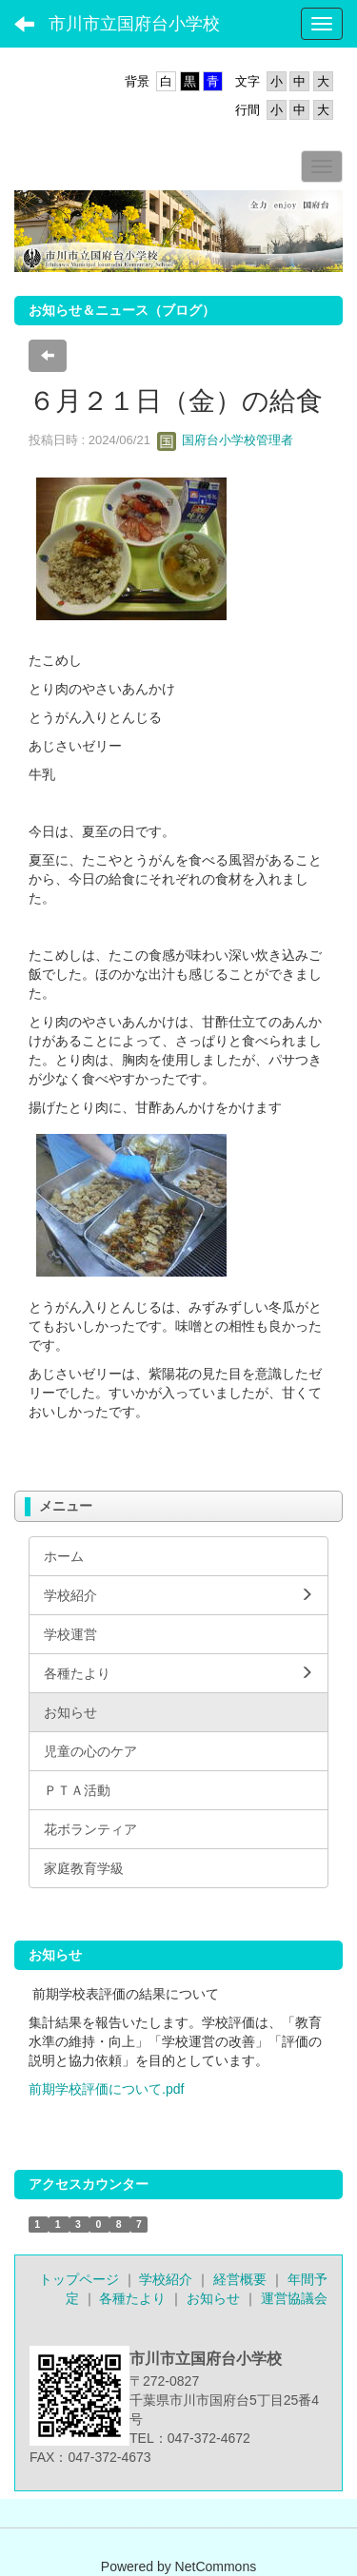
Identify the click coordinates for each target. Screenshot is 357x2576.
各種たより (132, 2298)
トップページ (79, 2279)
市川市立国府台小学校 (134, 23)
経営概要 (240, 2279)
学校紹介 (165, 2279)
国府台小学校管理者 (225, 440)
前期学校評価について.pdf (106, 2089)
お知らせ (213, 2298)
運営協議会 (294, 2298)
